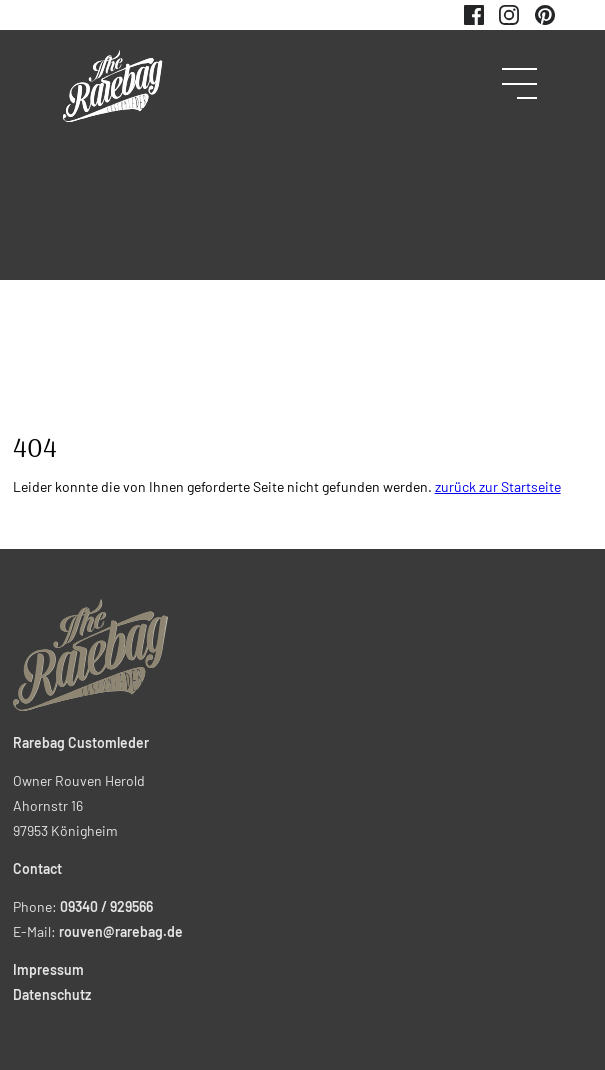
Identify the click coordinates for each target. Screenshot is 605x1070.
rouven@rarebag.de (121, 931)
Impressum (48, 969)
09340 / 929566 (106, 906)
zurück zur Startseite (498, 486)
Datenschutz (52, 994)
